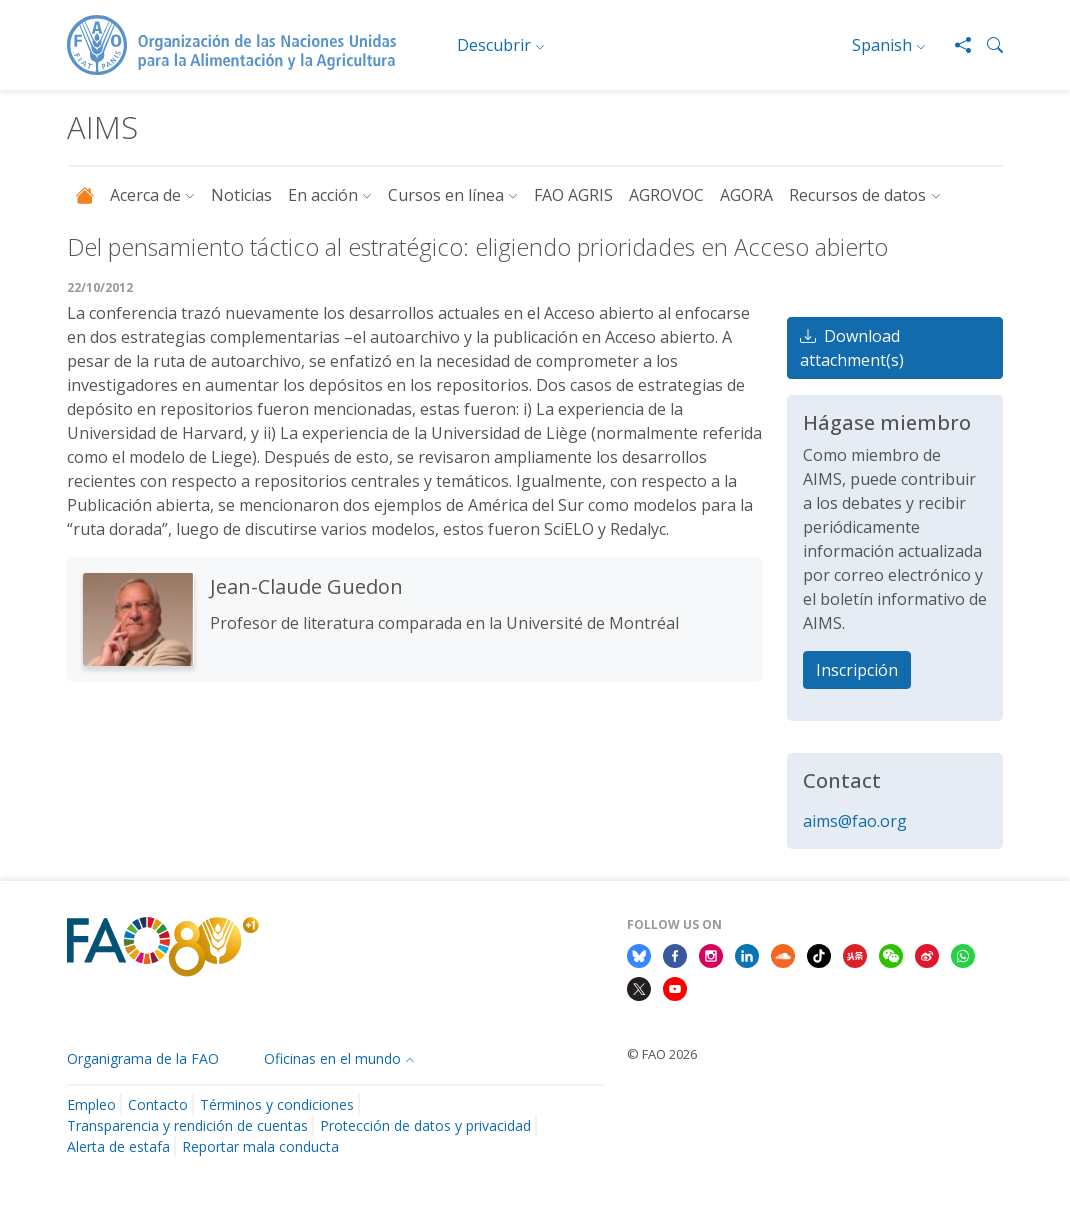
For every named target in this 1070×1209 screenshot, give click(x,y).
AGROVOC (666, 195)
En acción (323, 195)
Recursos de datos (857, 195)
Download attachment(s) (852, 348)
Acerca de (145, 195)
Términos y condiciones (277, 1104)
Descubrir (494, 45)
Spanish (882, 45)
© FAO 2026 (662, 1054)
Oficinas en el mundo (332, 1058)
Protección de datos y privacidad (425, 1125)
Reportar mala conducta (260, 1146)
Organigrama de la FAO (143, 1058)
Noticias (241, 195)
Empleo (91, 1104)
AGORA (746, 195)
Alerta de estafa (118, 1146)
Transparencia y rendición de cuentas (187, 1125)
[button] (987, 45)
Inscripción (857, 670)
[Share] (955, 45)
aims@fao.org (855, 821)
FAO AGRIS (573, 195)
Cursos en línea (446, 195)
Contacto (158, 1104)
